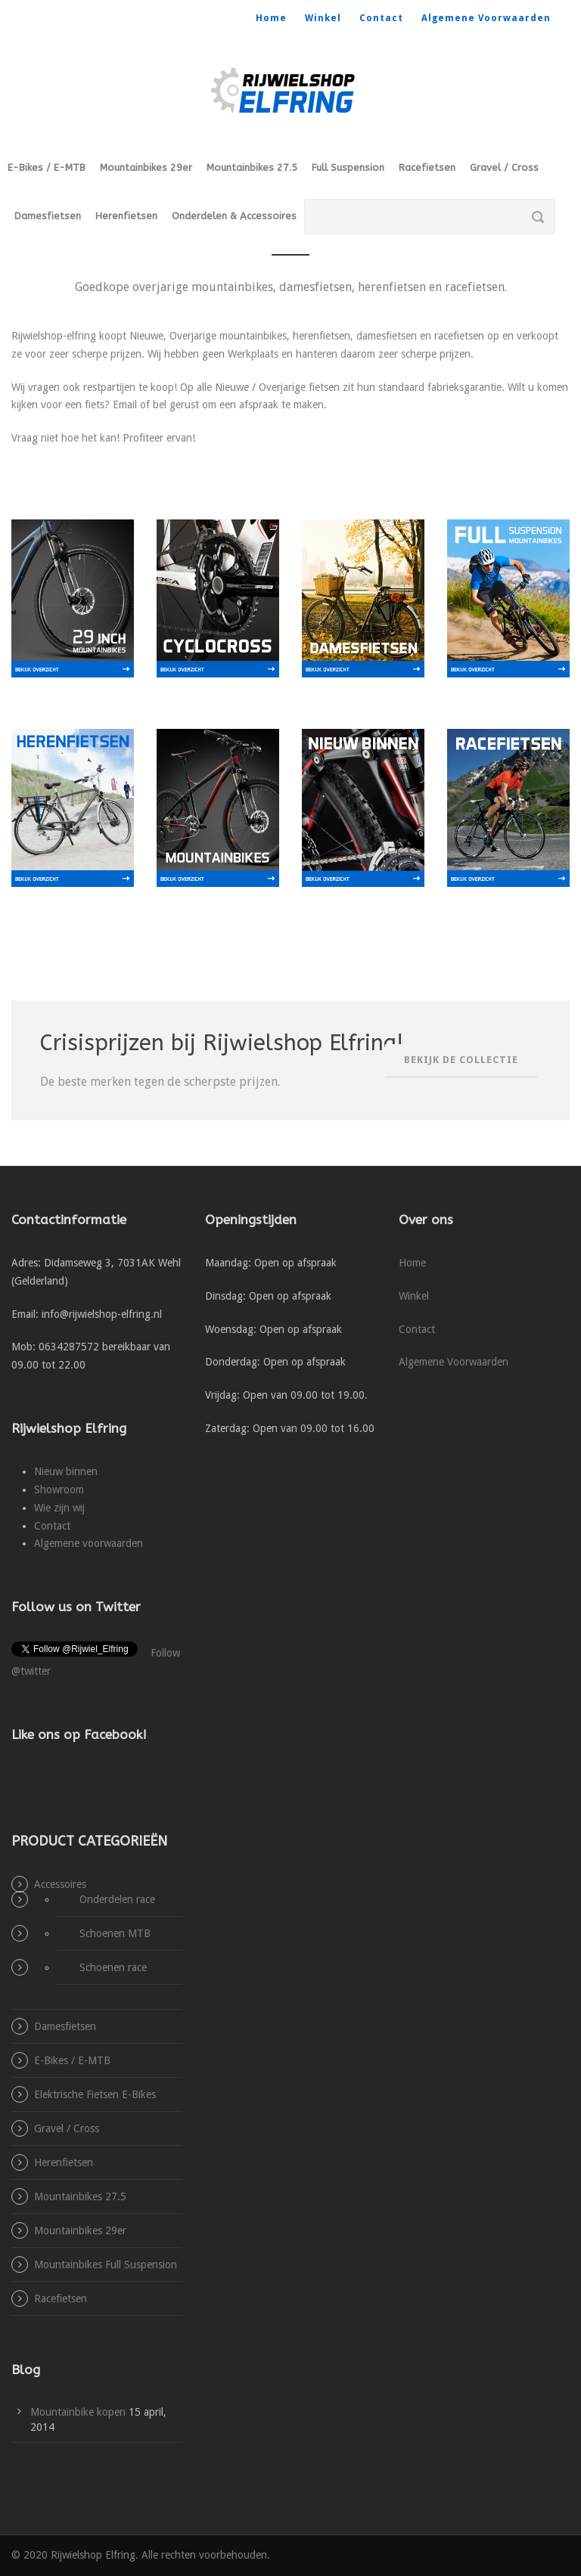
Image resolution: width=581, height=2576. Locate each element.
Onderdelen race (117, 1899)
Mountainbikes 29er (146, 167)
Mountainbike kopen (78, 2412)
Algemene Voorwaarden (486, 18)
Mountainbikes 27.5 (252, 167)
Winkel (323, 18)
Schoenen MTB (115, 1933)
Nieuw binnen (66, 1471)
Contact (381, 18)
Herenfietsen (126, 216)
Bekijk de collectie (461, 1059)
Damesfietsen (47, 216)
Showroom (59, 1489)
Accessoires (60, 1884)
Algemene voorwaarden (88, 1543)
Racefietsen (427, 167)
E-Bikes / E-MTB (46, 167)
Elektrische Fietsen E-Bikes (95, 2094)
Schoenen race (113, 1967)
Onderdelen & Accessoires (234, 216)
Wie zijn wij (59, 1508)
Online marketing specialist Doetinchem (479, 2555)
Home (271, 18)
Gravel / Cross (504, 167)
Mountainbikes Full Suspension (105, 2264)
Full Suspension (348, 167)
